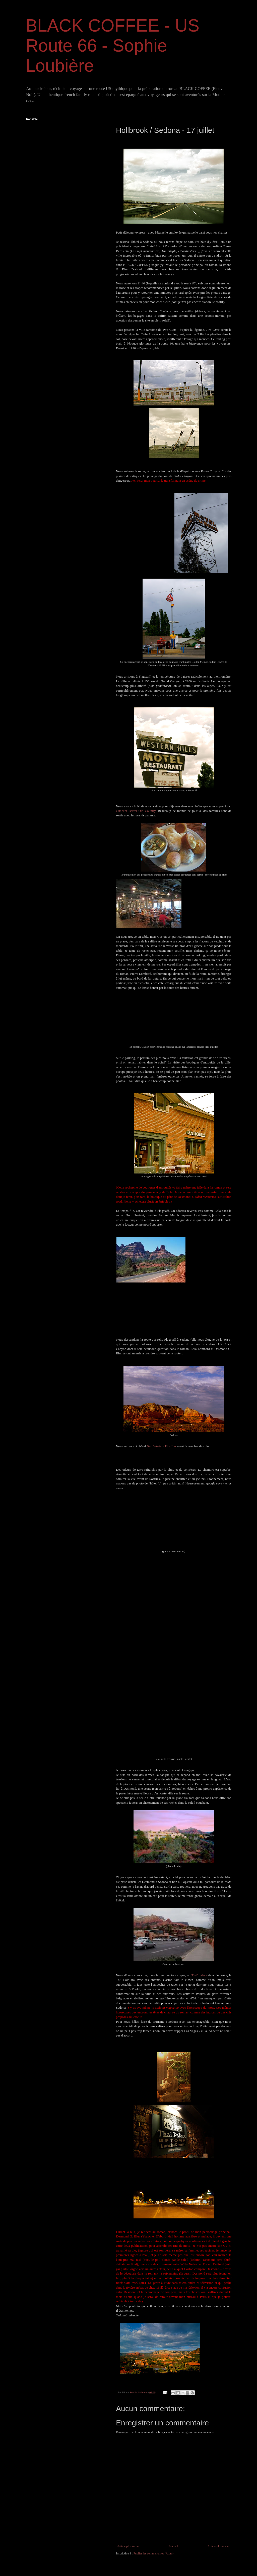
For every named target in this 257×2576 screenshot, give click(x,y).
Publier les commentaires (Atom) (154, 2553)
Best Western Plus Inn (161, 1446)
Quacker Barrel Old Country (136, 811)
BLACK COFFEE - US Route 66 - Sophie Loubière (112, 45)
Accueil (173, 2546)
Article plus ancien (218, 2546)
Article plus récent (128, 2546)
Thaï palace (199, 1975)
